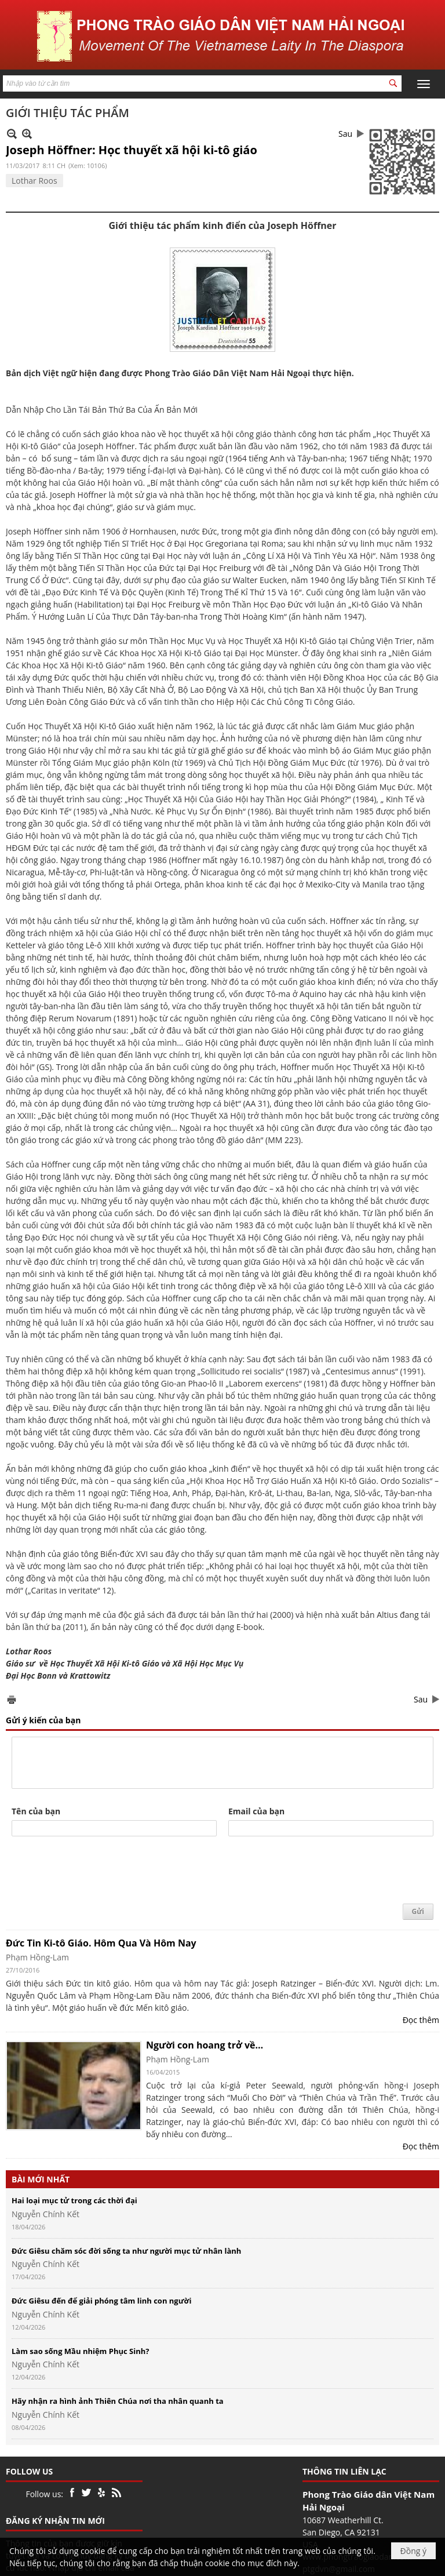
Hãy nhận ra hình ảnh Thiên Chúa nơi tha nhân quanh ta (118, 2401)
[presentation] (100, 1870)
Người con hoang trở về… (204, 2045)
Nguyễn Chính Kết (45, 2214)
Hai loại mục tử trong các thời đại (74, 2200)
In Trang (11, 1699)
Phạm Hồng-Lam (37, 1957)
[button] (423, 84)
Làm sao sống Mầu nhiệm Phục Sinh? (80, 2351)
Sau (345, 133)
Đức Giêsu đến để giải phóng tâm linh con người (101, 2300)
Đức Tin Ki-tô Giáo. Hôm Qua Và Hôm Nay (101, 1943)
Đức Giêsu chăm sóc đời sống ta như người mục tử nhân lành (126, 2251)
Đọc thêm (421, 2019)
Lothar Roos (34, 180)
